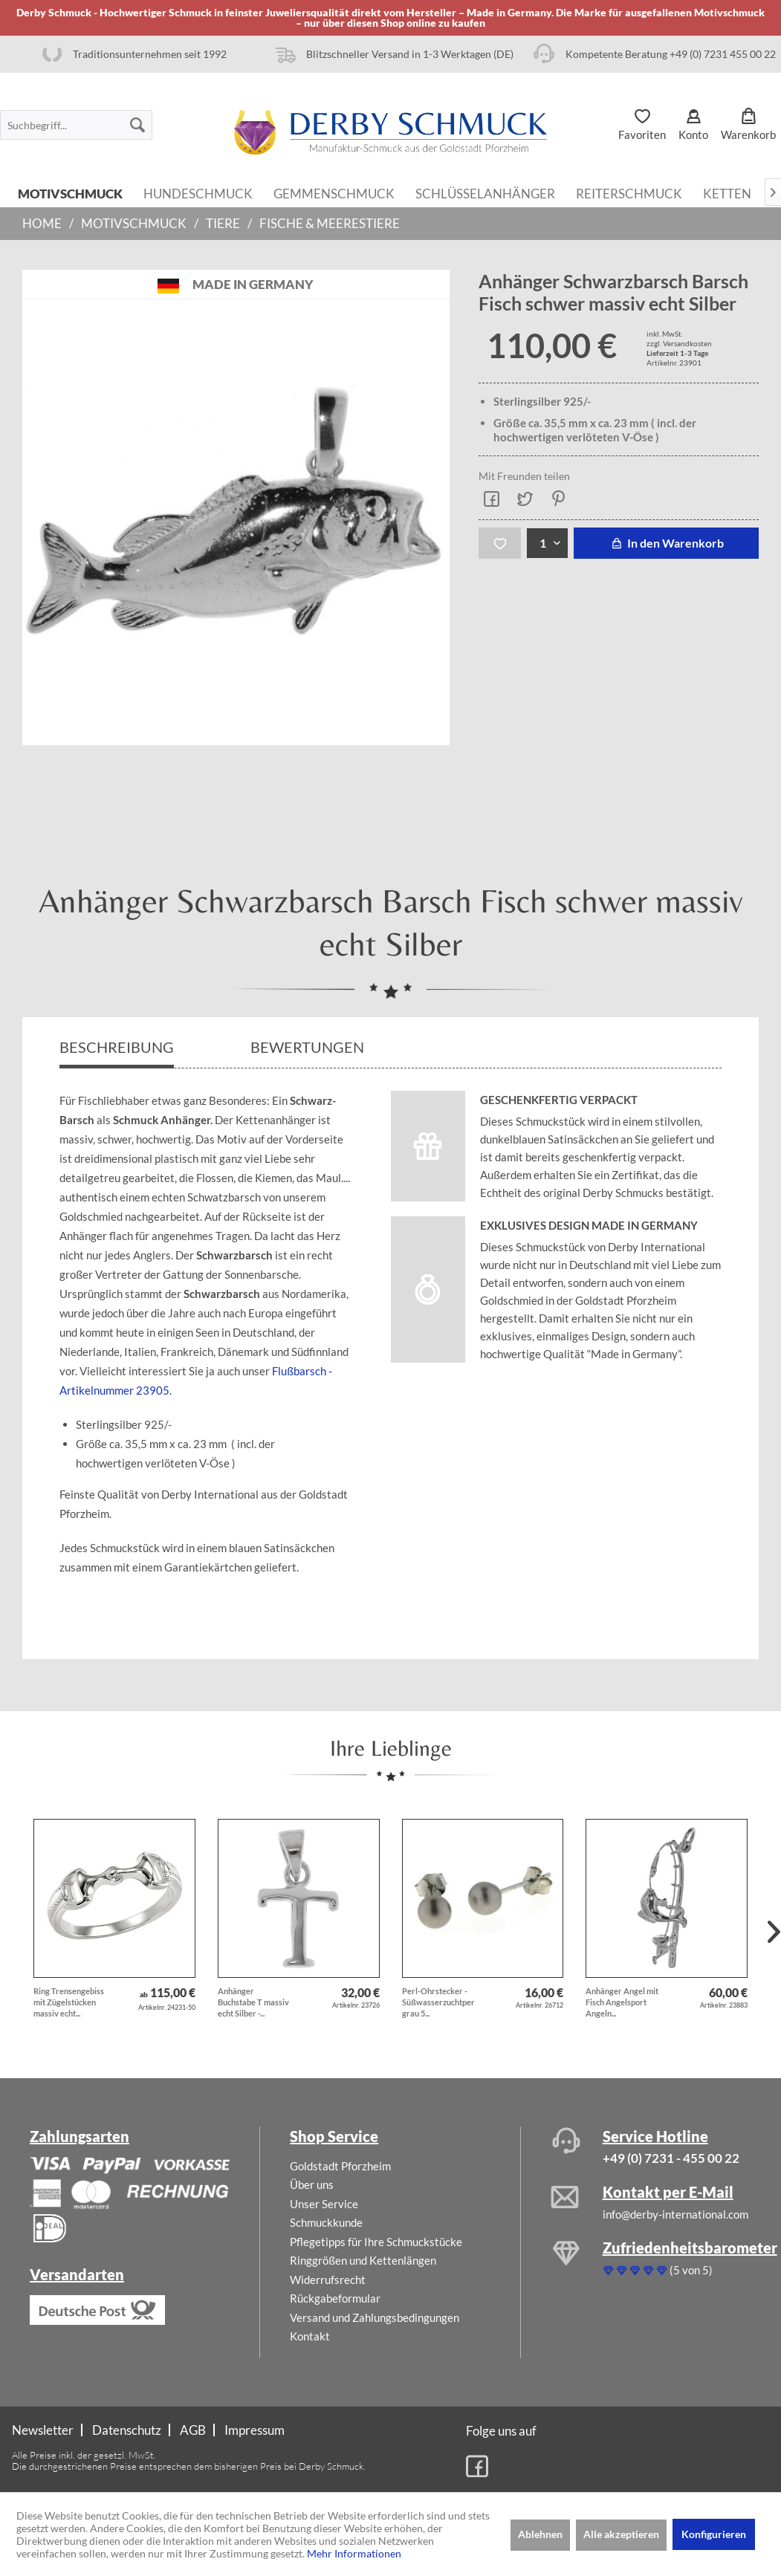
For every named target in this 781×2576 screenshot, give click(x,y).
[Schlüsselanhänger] (485, 192)
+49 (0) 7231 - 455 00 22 (671, 2158)
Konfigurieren (713, 2534)
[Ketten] (727, 192)
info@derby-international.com (675, 2214)
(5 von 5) (658, 2270)
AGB (193, 2430)
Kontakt (310, 2336)
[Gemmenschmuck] (334, 192)
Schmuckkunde (326, 2222)
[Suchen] (137, 125)
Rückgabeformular (335, 2298)
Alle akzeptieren (621, 2534)
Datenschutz (126, 2430)
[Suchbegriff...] (76, 125)
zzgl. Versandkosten (679, 343)
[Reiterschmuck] (629, 192)
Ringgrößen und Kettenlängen (363, 2260)
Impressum (254, 2430)
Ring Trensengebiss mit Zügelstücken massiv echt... (68, 2002)
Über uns (312, 2184)
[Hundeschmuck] (198, 192)
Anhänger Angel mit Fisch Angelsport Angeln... (622, 2002)
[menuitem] (76, 125)
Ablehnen (540, 2534)
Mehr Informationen (354, 2553)
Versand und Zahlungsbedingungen (374, 2317)
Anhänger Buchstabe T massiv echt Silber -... (253, 2002)
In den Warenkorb (666, 543)
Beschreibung (116, 1047)
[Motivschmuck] (70, 192)
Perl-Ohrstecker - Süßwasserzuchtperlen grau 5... (439, 2002)
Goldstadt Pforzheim (340, 2166)
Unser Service (324, 2203)
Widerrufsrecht (328, 2279)
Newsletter (43, 2430)
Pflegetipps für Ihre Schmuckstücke (376, 2241)
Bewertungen (308, 1047)
